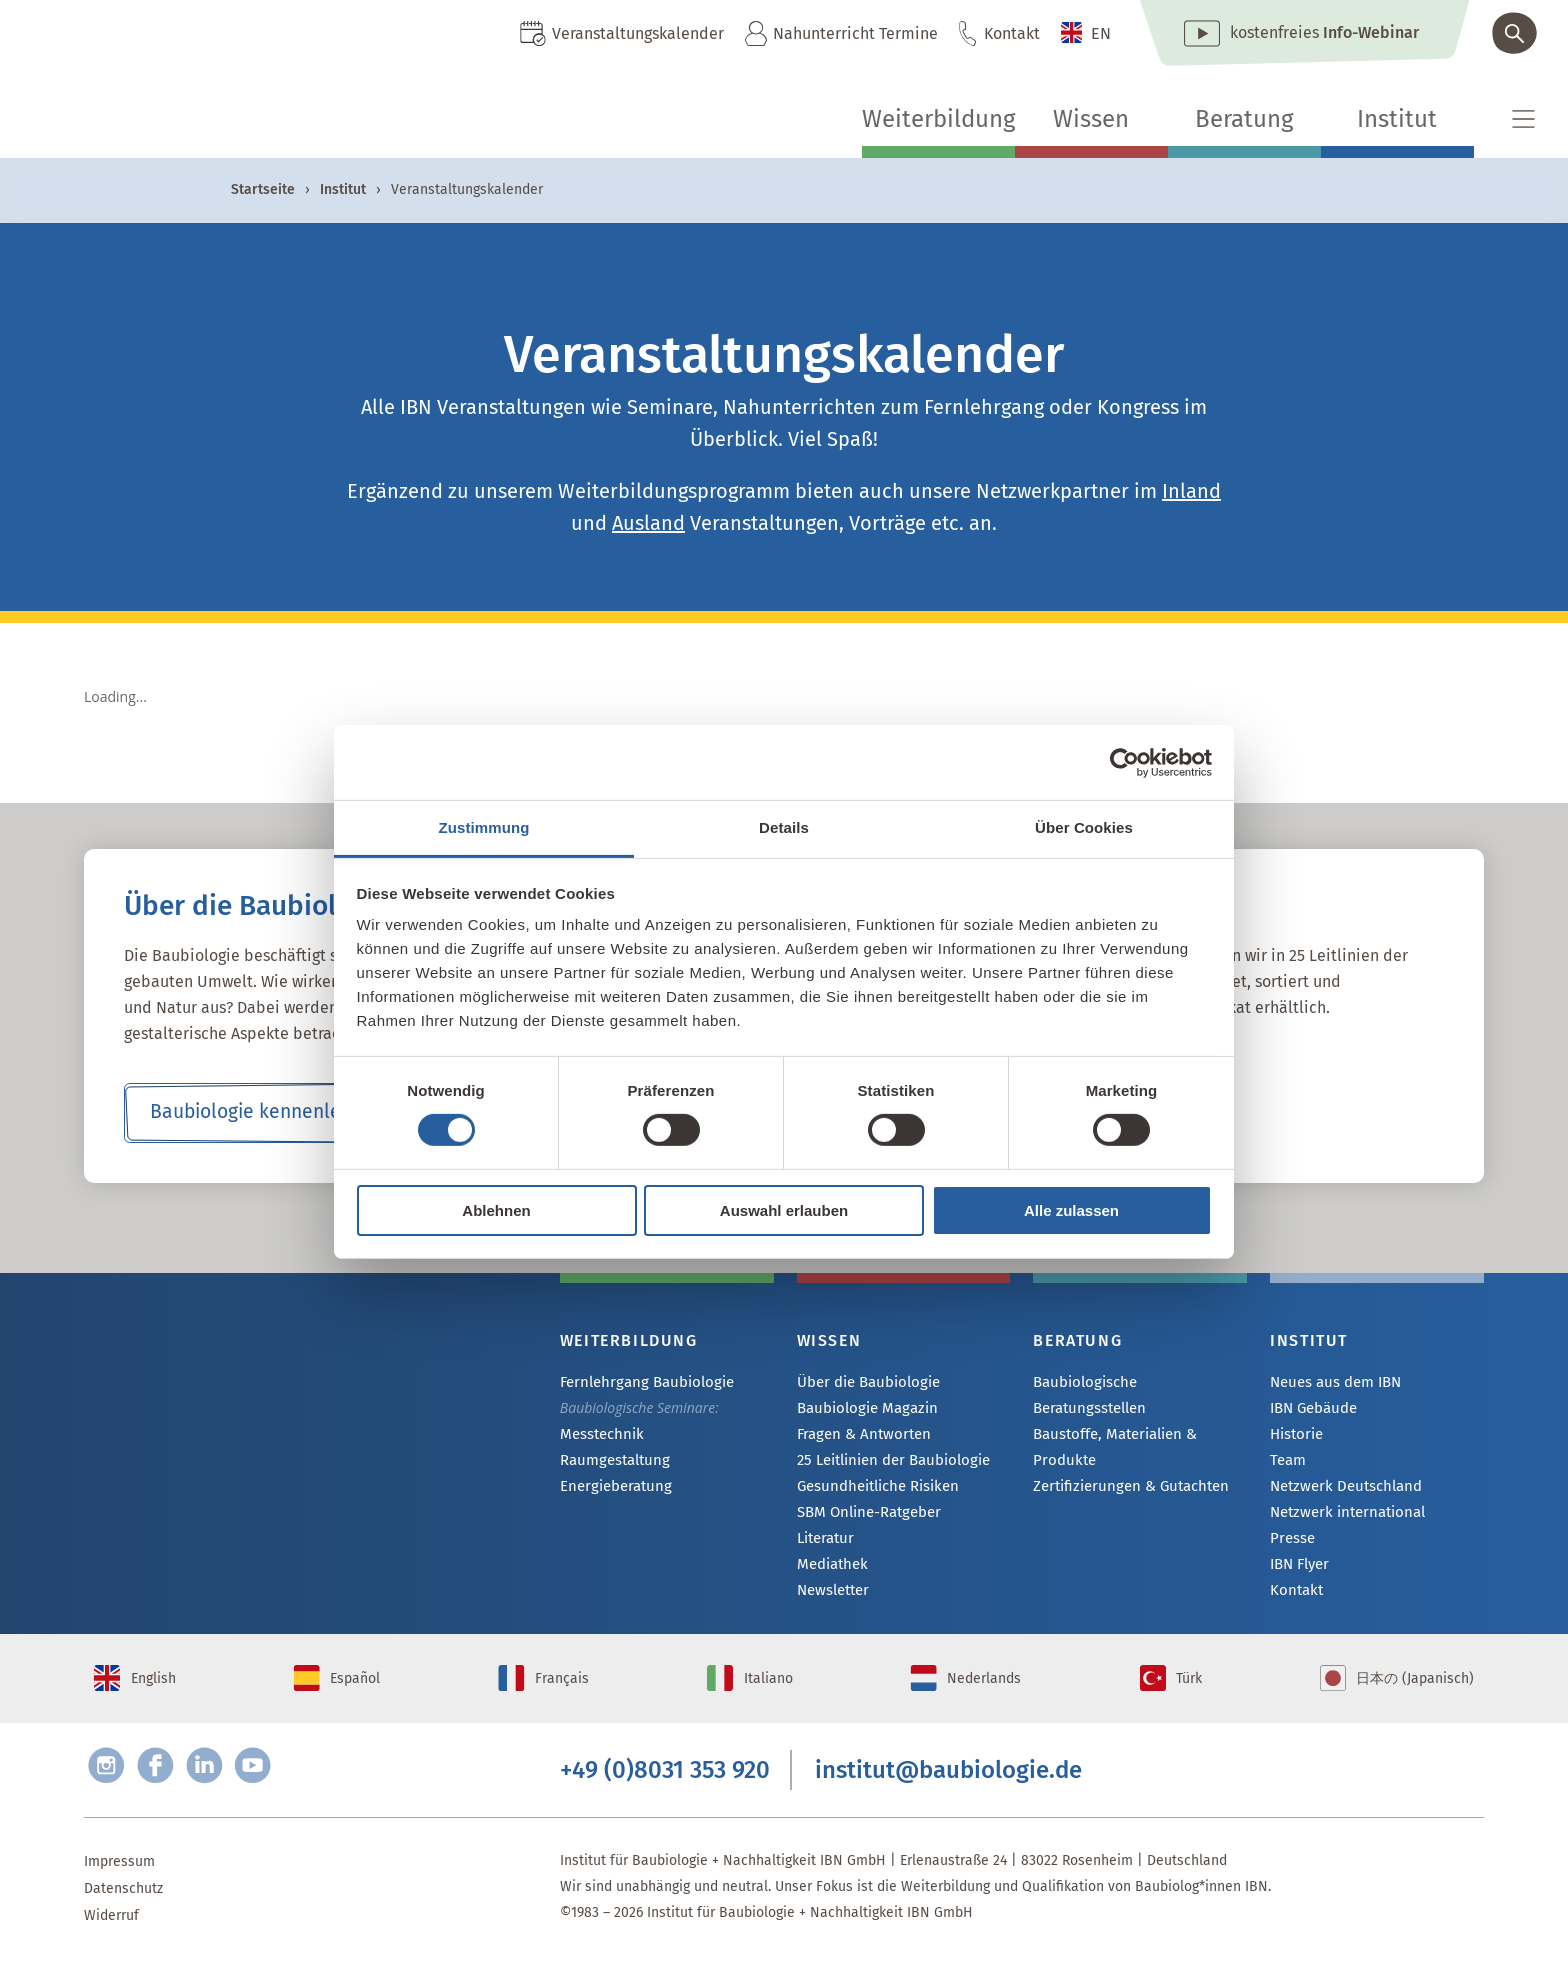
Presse (1291, 1544)
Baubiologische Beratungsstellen (1138, 1382)
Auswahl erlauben (784, 1210)
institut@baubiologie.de (948, 1792)
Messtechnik (600, 1435)
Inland (1191, 491)
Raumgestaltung (611, 1462)
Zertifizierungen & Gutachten (1124, 1461)
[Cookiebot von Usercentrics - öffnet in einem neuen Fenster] (1124, 762)
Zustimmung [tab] (484, 827)
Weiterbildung (938, 119)
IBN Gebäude (1312, 1409)
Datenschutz (123, 1913)
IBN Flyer (1299, 1571)
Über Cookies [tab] (1084, 827)
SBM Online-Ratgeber (865, 1517)
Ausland (648, 523)
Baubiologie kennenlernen (265, 1113)
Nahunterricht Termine (855, 33)
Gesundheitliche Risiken (874, 1490)
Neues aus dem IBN (1333, 1382)
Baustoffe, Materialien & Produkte (1111, 1421)
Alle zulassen (1071, 1210)
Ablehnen (496, 1210)
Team (1287, 1463)
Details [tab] (784, 827)
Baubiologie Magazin (863, 1409)
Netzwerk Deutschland (1341, 1490)
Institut (1397, 119)
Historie (1295, 1436)
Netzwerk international (1343, 1517)
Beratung (1244, 119)
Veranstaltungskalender (638, 33)
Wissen (1091, 119)
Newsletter (832, 1598)
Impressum (119, 1886)
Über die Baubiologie (864, 1382)
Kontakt (1012, 33)
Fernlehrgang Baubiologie (641, 1382)
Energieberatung (612, 1489)
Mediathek (830, 1571)
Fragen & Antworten (860, 1436)
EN (1101, 33)
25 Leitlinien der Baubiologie (888, 1463)
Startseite (263, 189)
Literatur (824, 1544)
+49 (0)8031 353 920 (665, 1792)
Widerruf (111, 1940)
